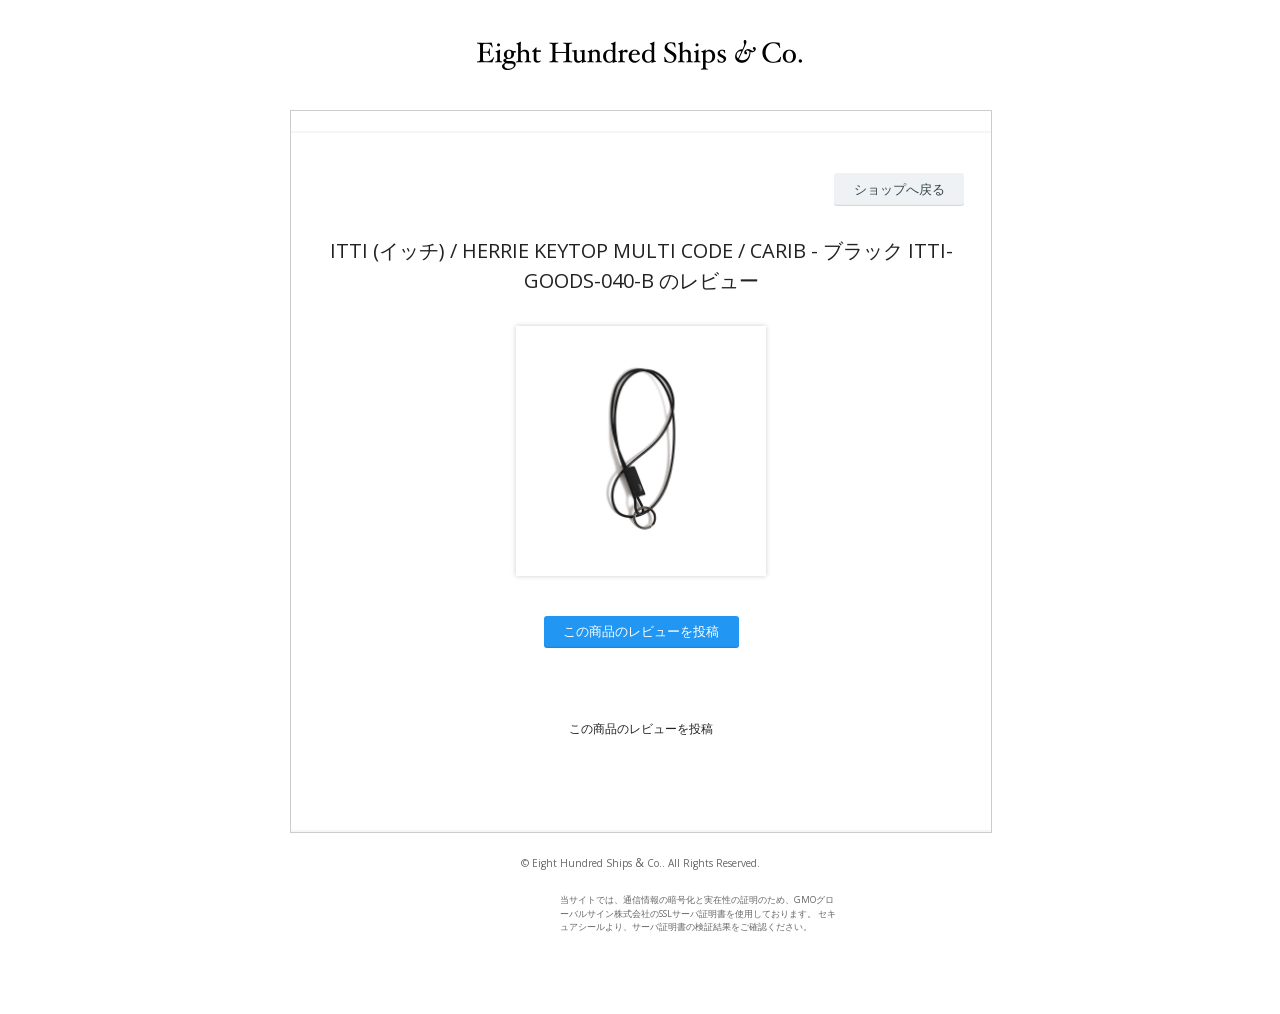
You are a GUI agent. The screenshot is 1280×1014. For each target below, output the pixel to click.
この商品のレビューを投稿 (641, 631)
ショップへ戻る (899, 189)
